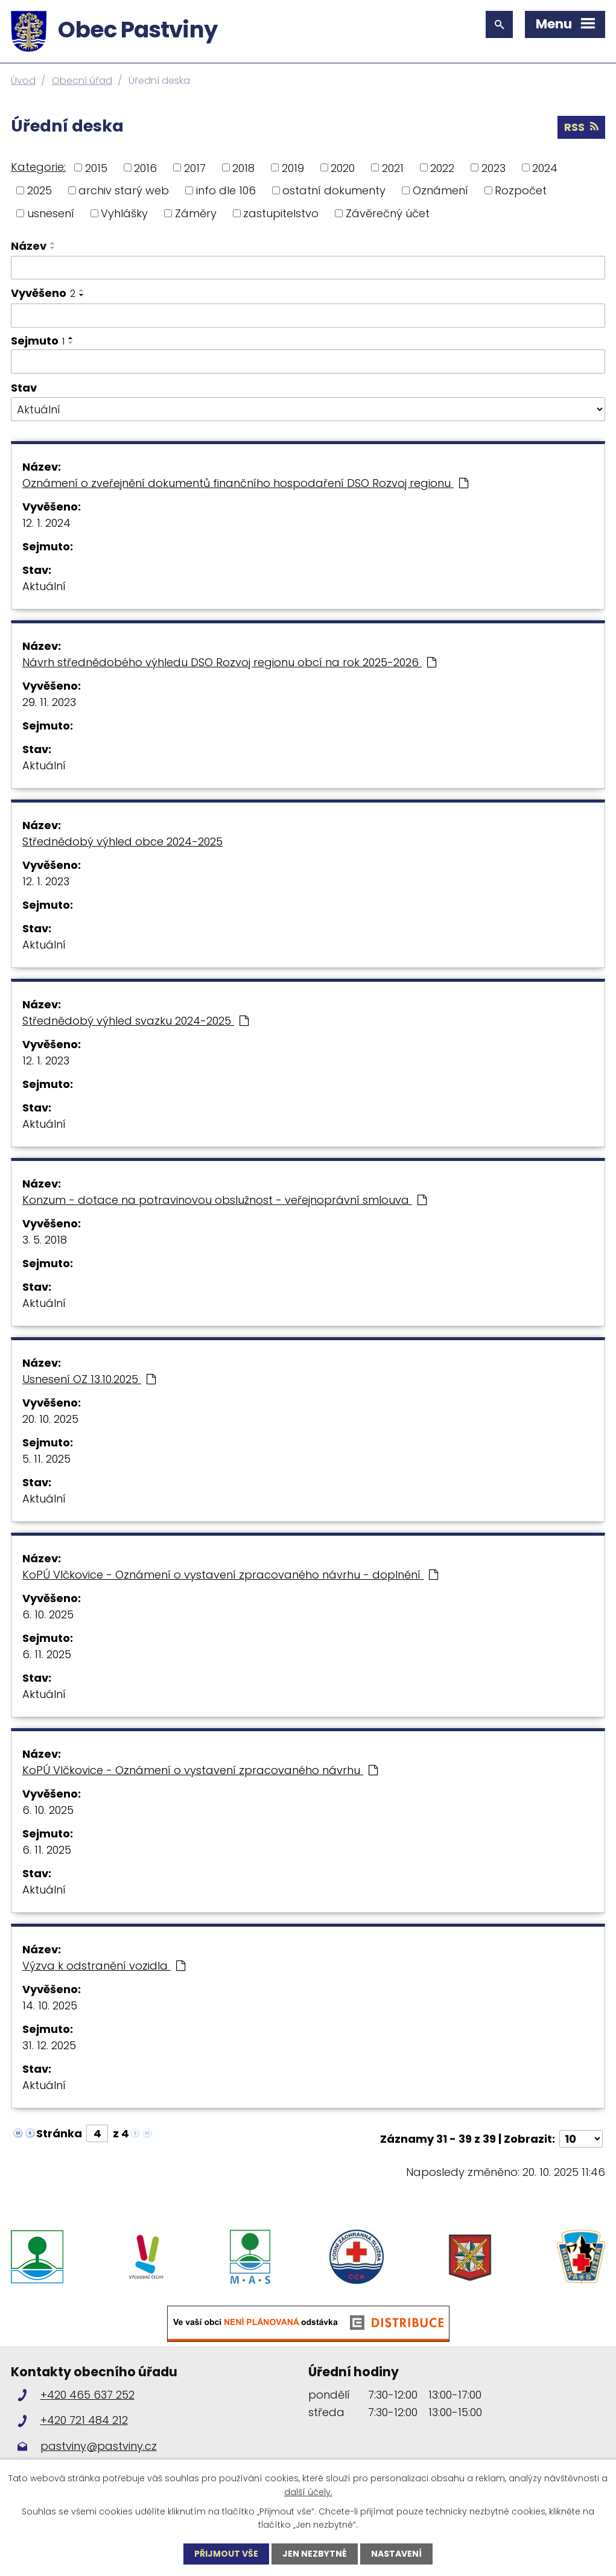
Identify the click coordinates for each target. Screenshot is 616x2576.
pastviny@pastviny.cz (98, 2446)
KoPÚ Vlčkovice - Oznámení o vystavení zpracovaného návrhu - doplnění (230, 1574)
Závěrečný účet (388, 213)
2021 (393, 167)
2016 (145, 167)
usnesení (50, 213)
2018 (243, 167)
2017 (195, 167)
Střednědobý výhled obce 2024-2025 (122, 841)
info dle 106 (226, 190)
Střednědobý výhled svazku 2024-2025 (135, 1020)
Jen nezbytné (314, 2554)
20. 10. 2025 (50, 1418)
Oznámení (440, 190)
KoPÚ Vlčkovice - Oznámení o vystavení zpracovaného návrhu (200, 1770)
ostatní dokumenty (334, 190)
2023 (493, 167)
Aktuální (44, 586)
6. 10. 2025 (48, 1614)
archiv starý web (123, 190)
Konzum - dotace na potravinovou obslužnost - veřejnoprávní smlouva (224, 1199)
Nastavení (396, 2554)
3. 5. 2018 (44, 1239)
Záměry (196, 213)
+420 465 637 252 (87, 2394)
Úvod (23, 80)
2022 (442, 167)
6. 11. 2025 (46, 1654)
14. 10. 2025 (49, 2005)
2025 (39, 190)
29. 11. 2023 (49, 702)
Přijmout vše (226, 2554)
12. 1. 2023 (45, 881)
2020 (343, 167)
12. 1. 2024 (46, 522)
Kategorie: (38, 166)
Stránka (59, 2133)
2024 (544, 167)
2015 (96, 167)
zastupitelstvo (281, 213)
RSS (581, 127)
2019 (293, 167)
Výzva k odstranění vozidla (103, 1965)
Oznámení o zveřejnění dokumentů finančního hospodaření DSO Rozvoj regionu (245, 483)
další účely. (308, 2491)
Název (28, 245)
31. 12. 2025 (49, 2045)
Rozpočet (521, 190)
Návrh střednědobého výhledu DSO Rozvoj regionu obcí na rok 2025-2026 (229, 662)
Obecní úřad (82, 80)
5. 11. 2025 (46, 1458)
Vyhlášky (124, 213)
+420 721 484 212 (84, 2420)
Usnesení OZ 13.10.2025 (89, 1379)
